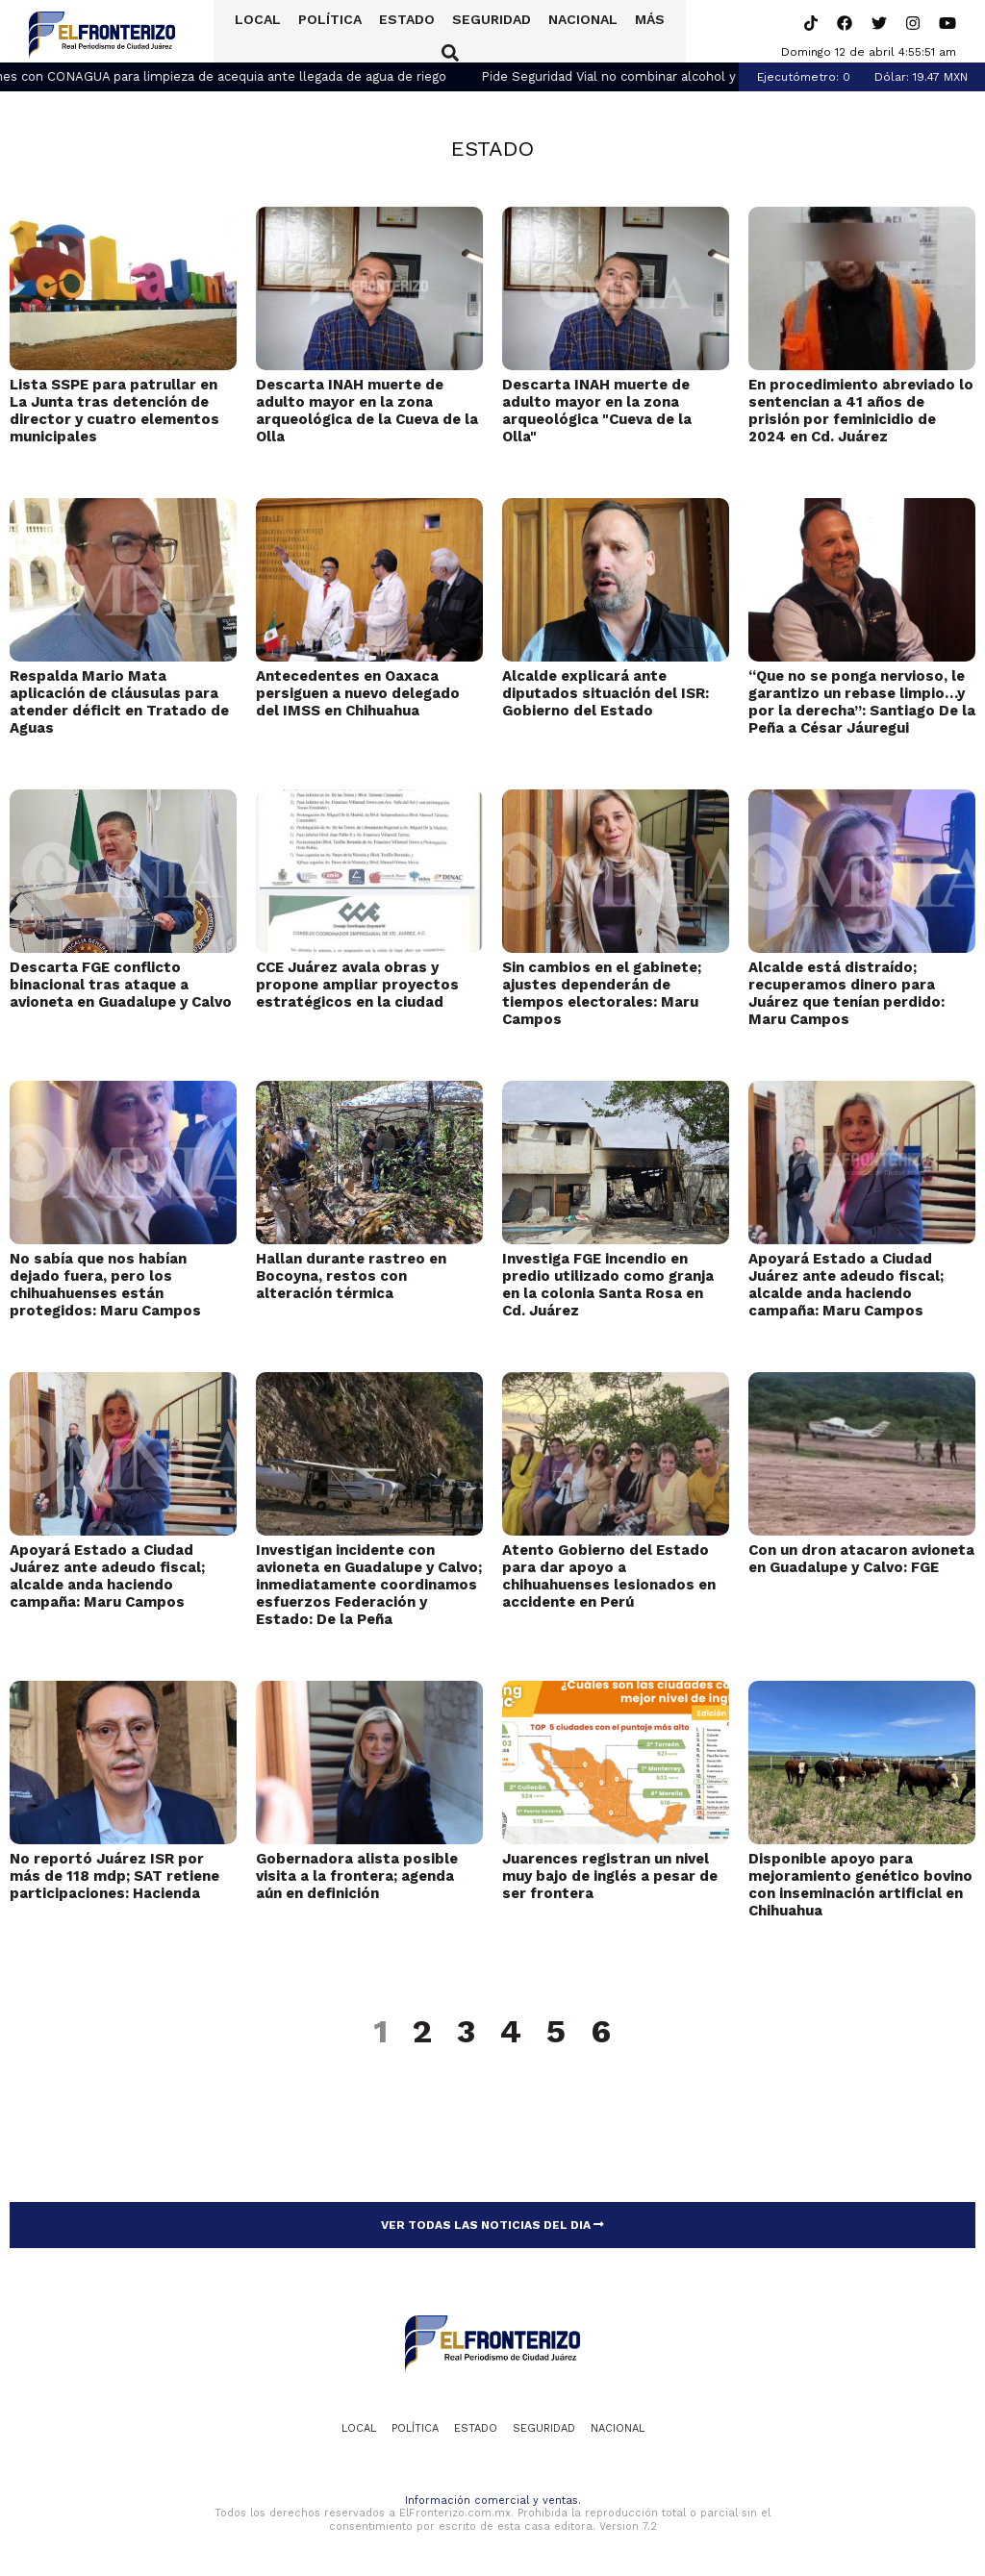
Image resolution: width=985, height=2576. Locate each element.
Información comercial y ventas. (493, 2501)
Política (317, 31)
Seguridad (479, 31)
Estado (394, 31)
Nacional (570, 31)
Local (245, 31)
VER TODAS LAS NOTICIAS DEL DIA (492, 2225)
